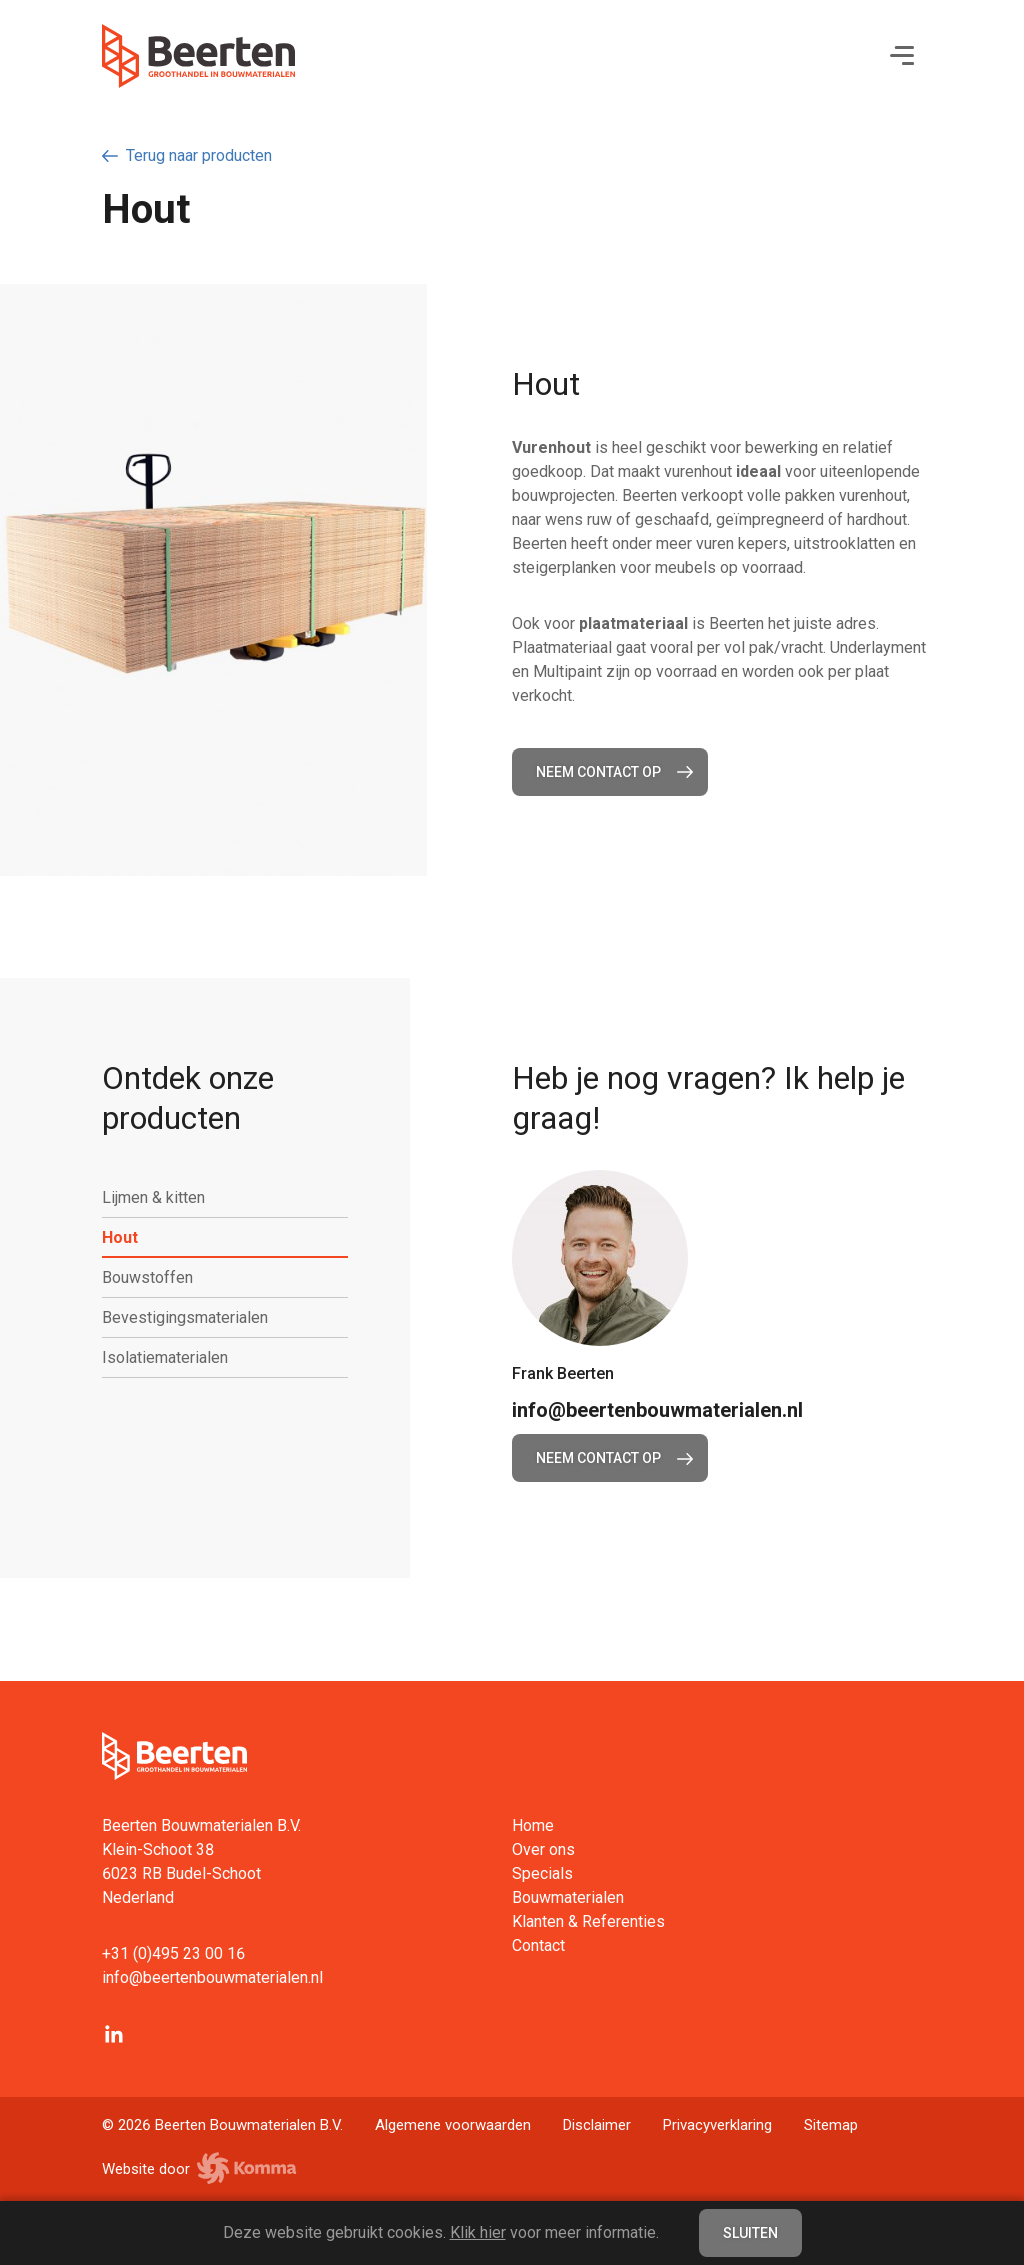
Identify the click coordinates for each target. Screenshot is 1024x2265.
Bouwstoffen (155, 1278)
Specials (542, 1873)
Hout (128, 1238)
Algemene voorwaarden (453, 2125)
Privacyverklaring (717, 2125)
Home (533, 1825)
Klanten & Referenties (588, 1921)
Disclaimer (597, 2125)
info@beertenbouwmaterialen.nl (657, 1410)
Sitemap (831, 2125)
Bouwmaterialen (568, 1897)
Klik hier (478, 2232)
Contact (538, 1945)
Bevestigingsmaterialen (193, 1318)
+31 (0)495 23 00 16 (173, 1953)
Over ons (543, 1849)
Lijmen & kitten (161, 1198)
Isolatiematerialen (173, 1358)
